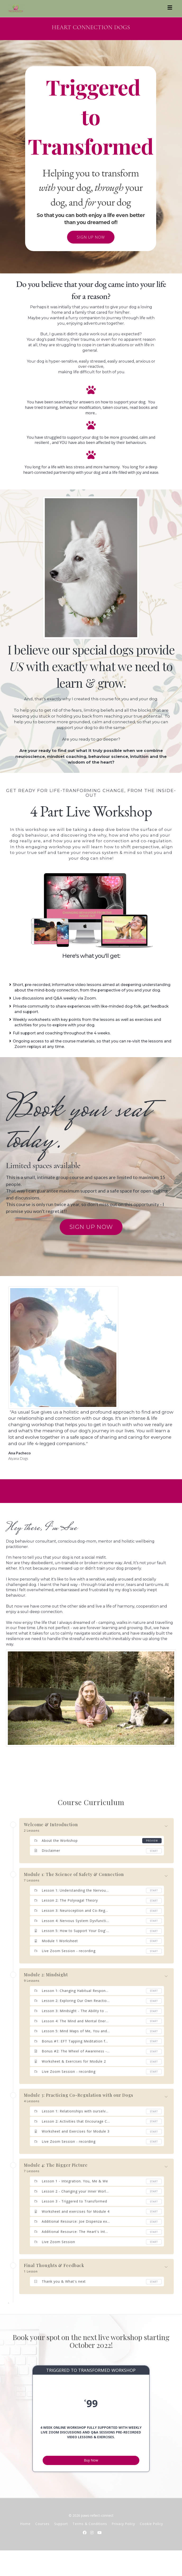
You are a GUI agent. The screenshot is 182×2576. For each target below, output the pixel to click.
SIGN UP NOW (91, 237)
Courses (42, 2549)
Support (61, 2549)
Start (154, 1851)
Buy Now (91, 2484)
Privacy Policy (123, 2549)
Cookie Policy (151, 2549)
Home (25, 2549)
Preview (152, 1840)
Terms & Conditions (90, 2549)
